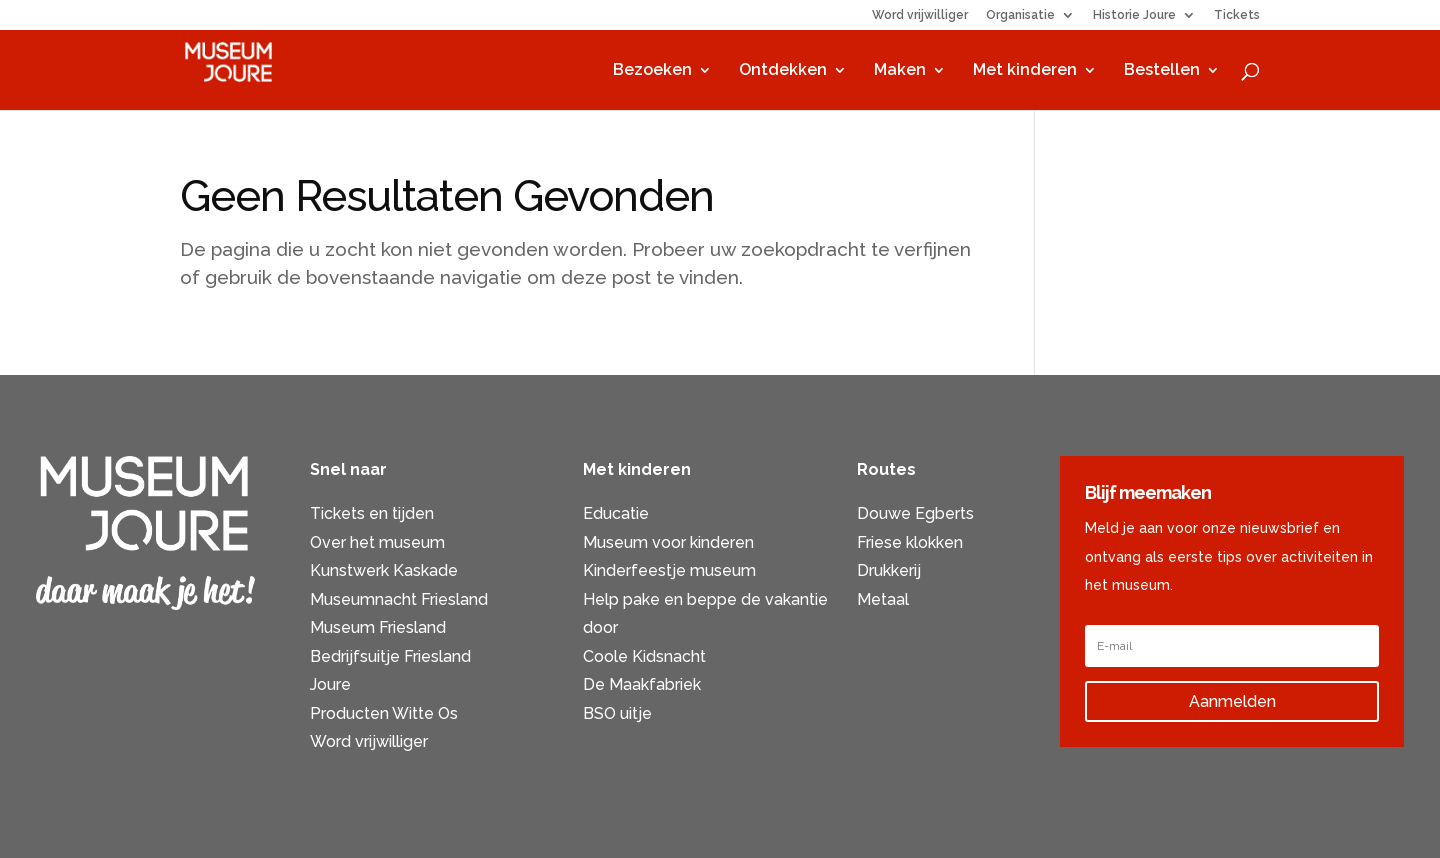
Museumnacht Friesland (399, 599)
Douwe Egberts (915, 513)
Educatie (616, 513)
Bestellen (1162, 71)
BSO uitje (617, 713)
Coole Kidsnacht (644, 656)
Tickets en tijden (372, 513)
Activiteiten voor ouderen (952, 627)
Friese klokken (910, 542)
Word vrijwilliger (920, 15)
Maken (900, 71)
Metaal (883, 599)
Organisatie (1020, 15)
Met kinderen (1025, 71)
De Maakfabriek (642, 684)
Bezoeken (652, 71)
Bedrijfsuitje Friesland (390, 656)
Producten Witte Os (384, 713)
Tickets (1237, 15)
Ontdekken (783, 71)
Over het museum (377, 542)
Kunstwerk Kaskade (384, 570)
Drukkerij (889, 570)
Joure (330, 684)
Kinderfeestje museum (669, 570)
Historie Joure (1134, 15)
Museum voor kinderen (668, 542)
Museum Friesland (378, 627)
